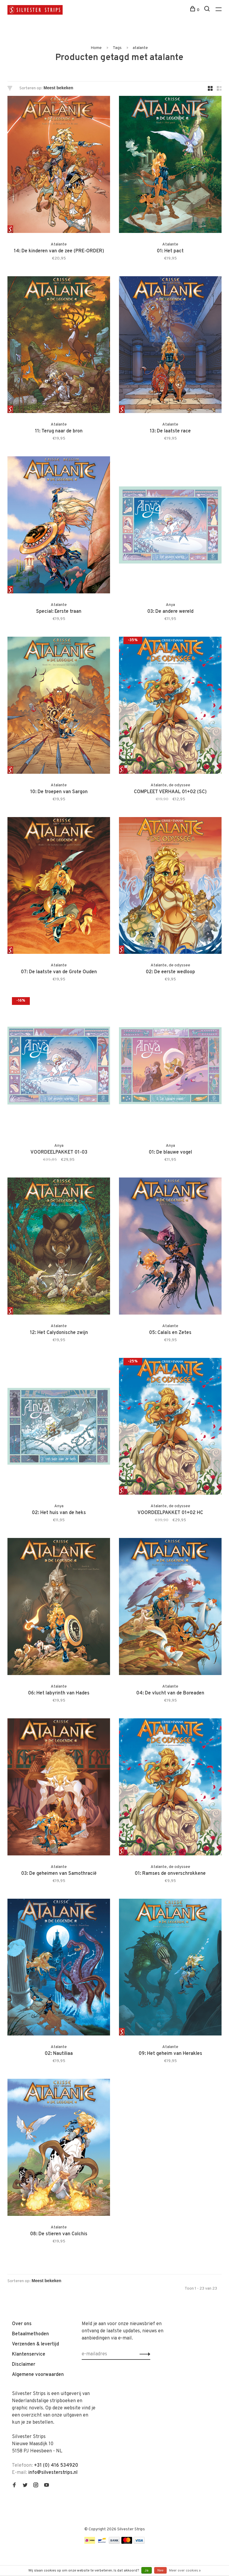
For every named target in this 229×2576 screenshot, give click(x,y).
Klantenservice (28, 2354)
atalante (140, 47)
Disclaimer (23, 2365)
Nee (160, 2570)
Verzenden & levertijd (35, 2344)
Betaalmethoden (30, 2334)
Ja (146, 2570)
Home (96, 47)
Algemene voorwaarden (38, 2375)
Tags (117, 47)
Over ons (22, 2324)
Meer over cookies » (185, 2570)
